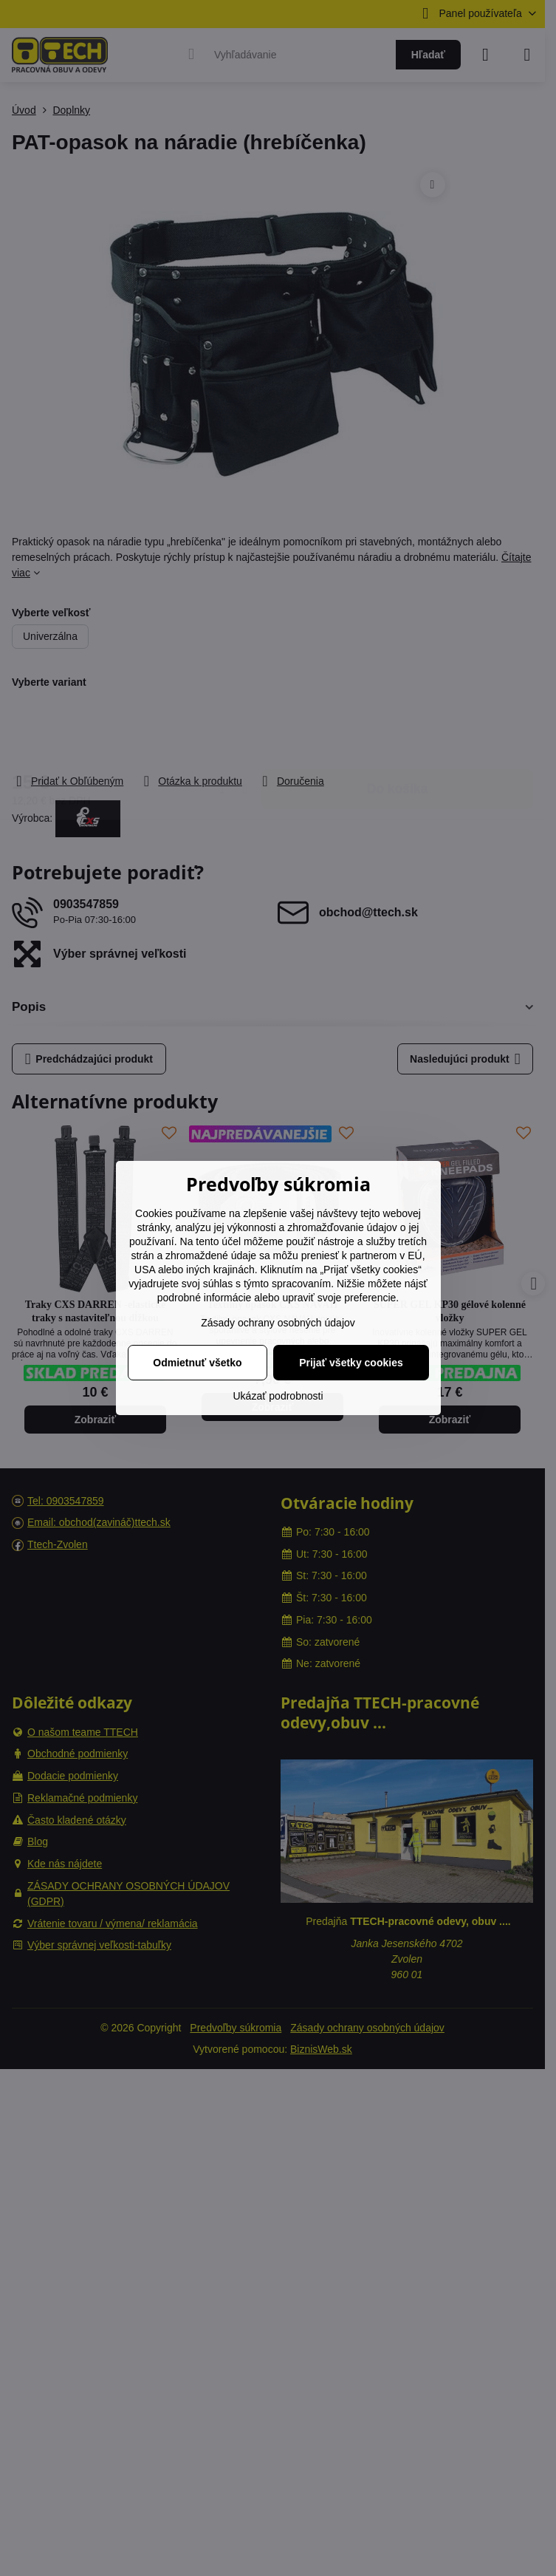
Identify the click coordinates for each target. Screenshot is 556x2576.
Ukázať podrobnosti (278, 1396)
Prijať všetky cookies (351, 1363)
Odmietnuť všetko (197, 1363)
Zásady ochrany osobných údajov (278, 1323)
